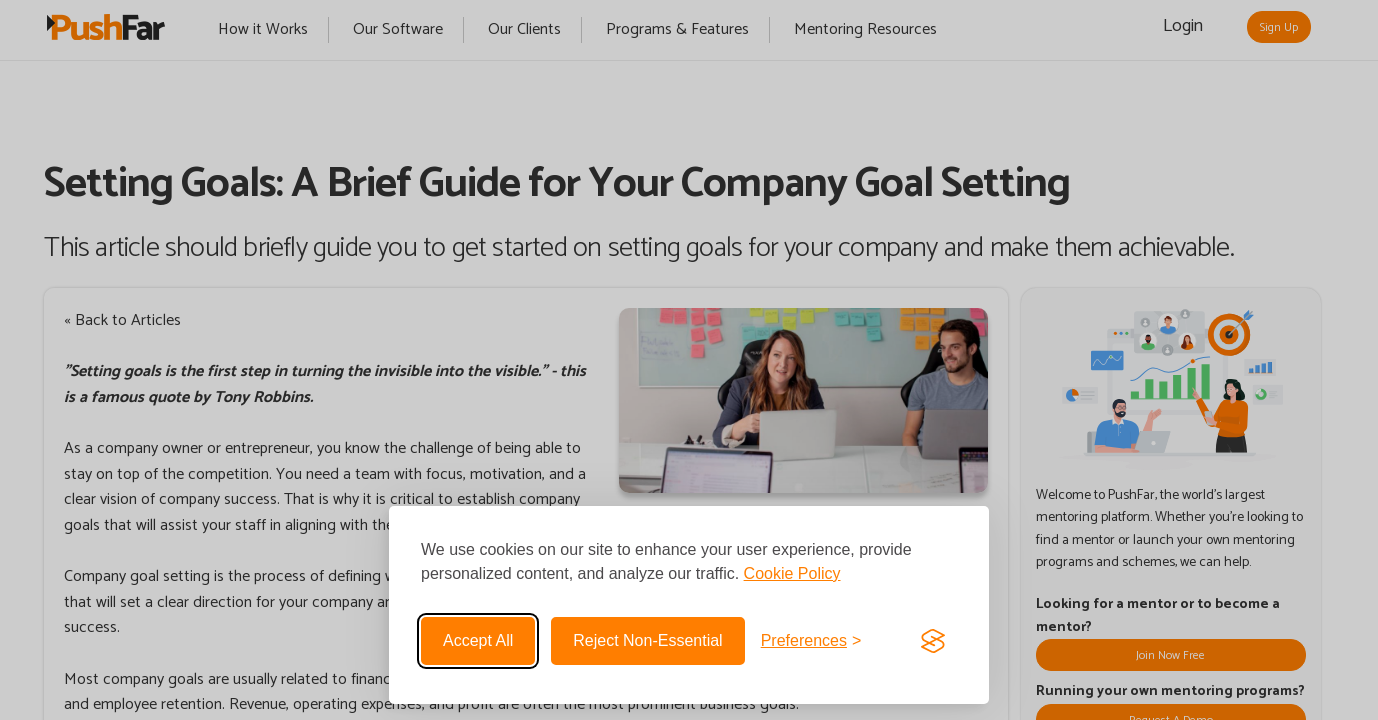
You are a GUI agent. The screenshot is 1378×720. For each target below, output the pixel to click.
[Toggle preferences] (811, 641)
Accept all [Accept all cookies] (478, 640)
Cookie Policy (792, 573)
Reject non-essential (647, 640)
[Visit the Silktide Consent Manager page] (933, 641)
